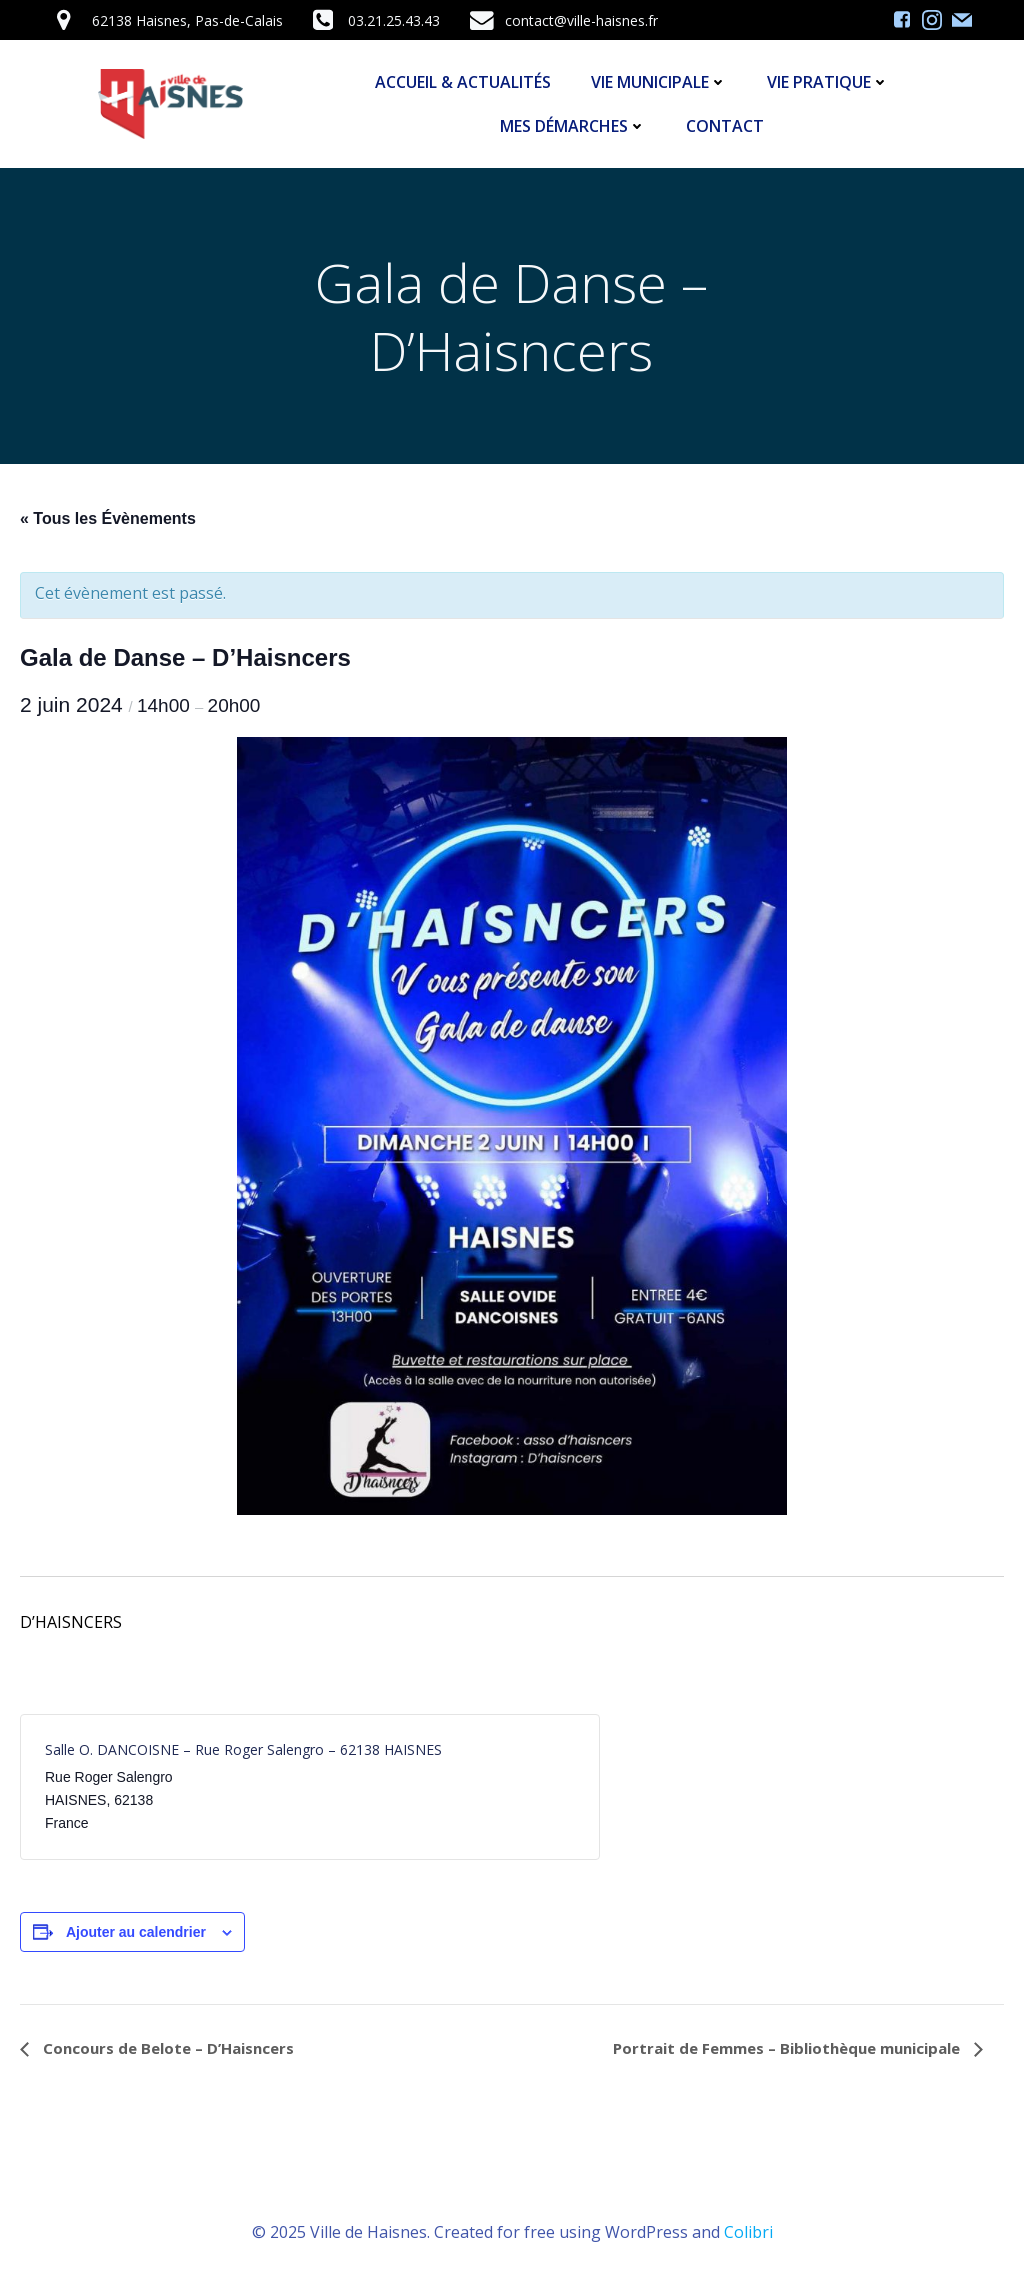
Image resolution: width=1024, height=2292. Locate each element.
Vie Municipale (659, 82)
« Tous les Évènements (108, 518)
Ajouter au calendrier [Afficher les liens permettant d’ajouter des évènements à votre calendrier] (136, 1932)
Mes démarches (573, 126)
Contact (725, 126)
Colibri (748, 2232)
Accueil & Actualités (463, 82)
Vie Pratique (828, 82)
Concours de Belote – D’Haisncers (166, 2048)
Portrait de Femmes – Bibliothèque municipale (788, 2048)
